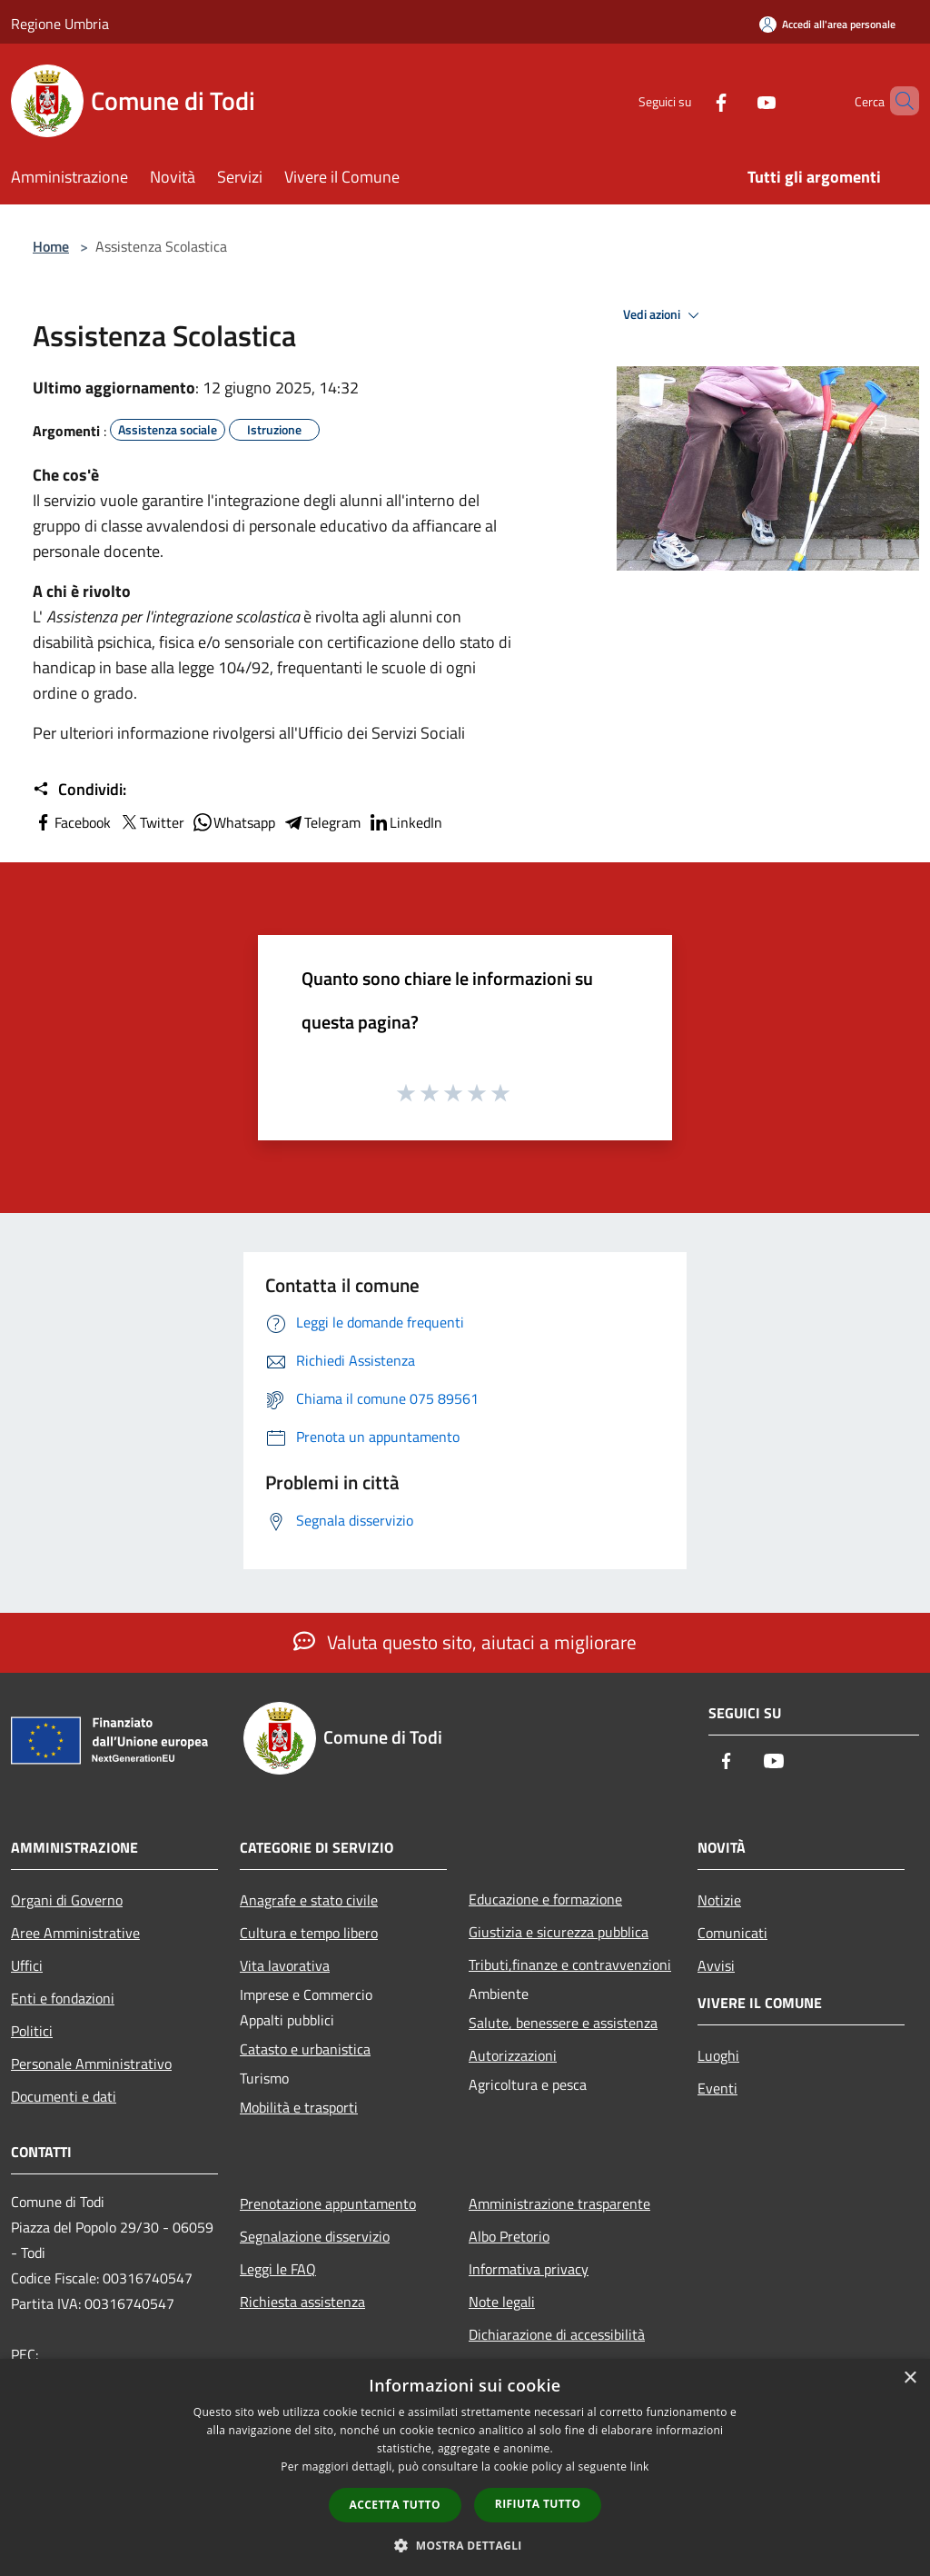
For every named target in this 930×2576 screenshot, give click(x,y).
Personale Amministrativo (91, 2063)
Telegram (321, 822)
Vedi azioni (664, 315)
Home (51, 246)
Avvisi (716, 1965)
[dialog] (465, 2467)
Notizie (719, 1900)
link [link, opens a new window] (639, 2466)
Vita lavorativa (285, 1965)
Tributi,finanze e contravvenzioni (570, 1964)
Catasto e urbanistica (305, 2049)
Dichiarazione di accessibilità (557, 2334)
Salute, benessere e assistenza (563, 2023)
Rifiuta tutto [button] (538, 2503)
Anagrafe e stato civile (309, 1900)
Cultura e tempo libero (309, 1933)
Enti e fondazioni (62, 1998)
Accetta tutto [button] (395, 2504)
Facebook (72, 822)
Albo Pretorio (509, 2236)
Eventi (717, 2088)
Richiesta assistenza (302, 2301)
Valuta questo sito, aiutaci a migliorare (465, 1641)
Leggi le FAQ (278, 2269)
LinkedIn (405, 822)
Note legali (502, 2301)
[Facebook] (690, 100)
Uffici (27, 1965)
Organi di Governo (67, 1900)
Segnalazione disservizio (315, 2236)
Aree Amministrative (75, 1933)
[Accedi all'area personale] (827, 24)
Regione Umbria (60, 24)
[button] (465, 2545)
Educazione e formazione (545, 1899)
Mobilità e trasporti (299, 2107)
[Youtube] (735, 100)
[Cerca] (897, 101)
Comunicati (732, 1933)
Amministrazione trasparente (559, 2203)
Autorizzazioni (513, 2055)
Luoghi (718, 2055)
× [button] (909, 2378)
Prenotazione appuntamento (328, 2203)
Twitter (151, 822)
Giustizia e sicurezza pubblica (558, 1932)
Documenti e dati (63, 2096)
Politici (32, 2031)
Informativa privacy (529, 2269)
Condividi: (79, 789)
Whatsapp (233, 822)
